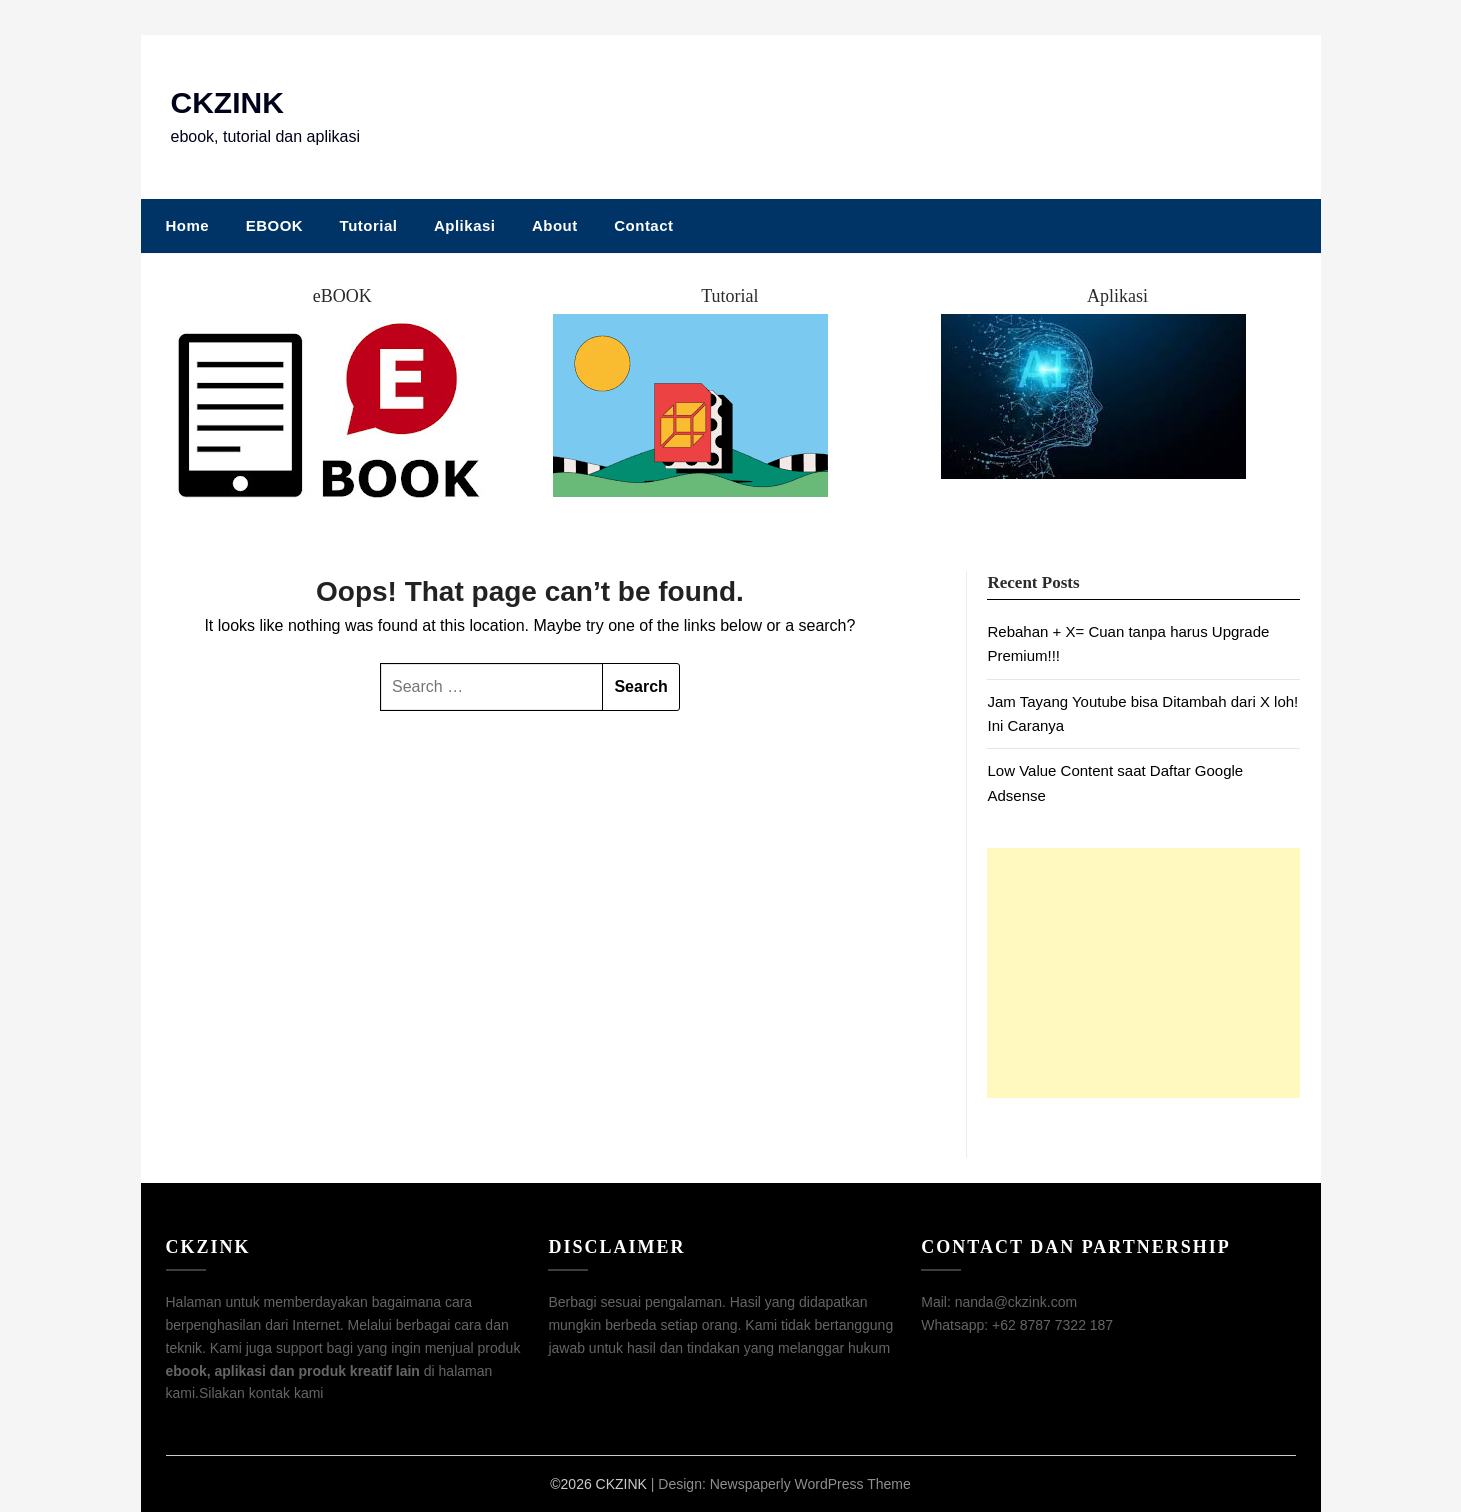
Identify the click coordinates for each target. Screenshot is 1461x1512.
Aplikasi (465, 225)
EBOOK (275, 225)
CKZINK (227, 102)
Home (188, 225)
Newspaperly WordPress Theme (810, 1484)
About (555, 225)
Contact (643, 225)
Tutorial (369, 225)
